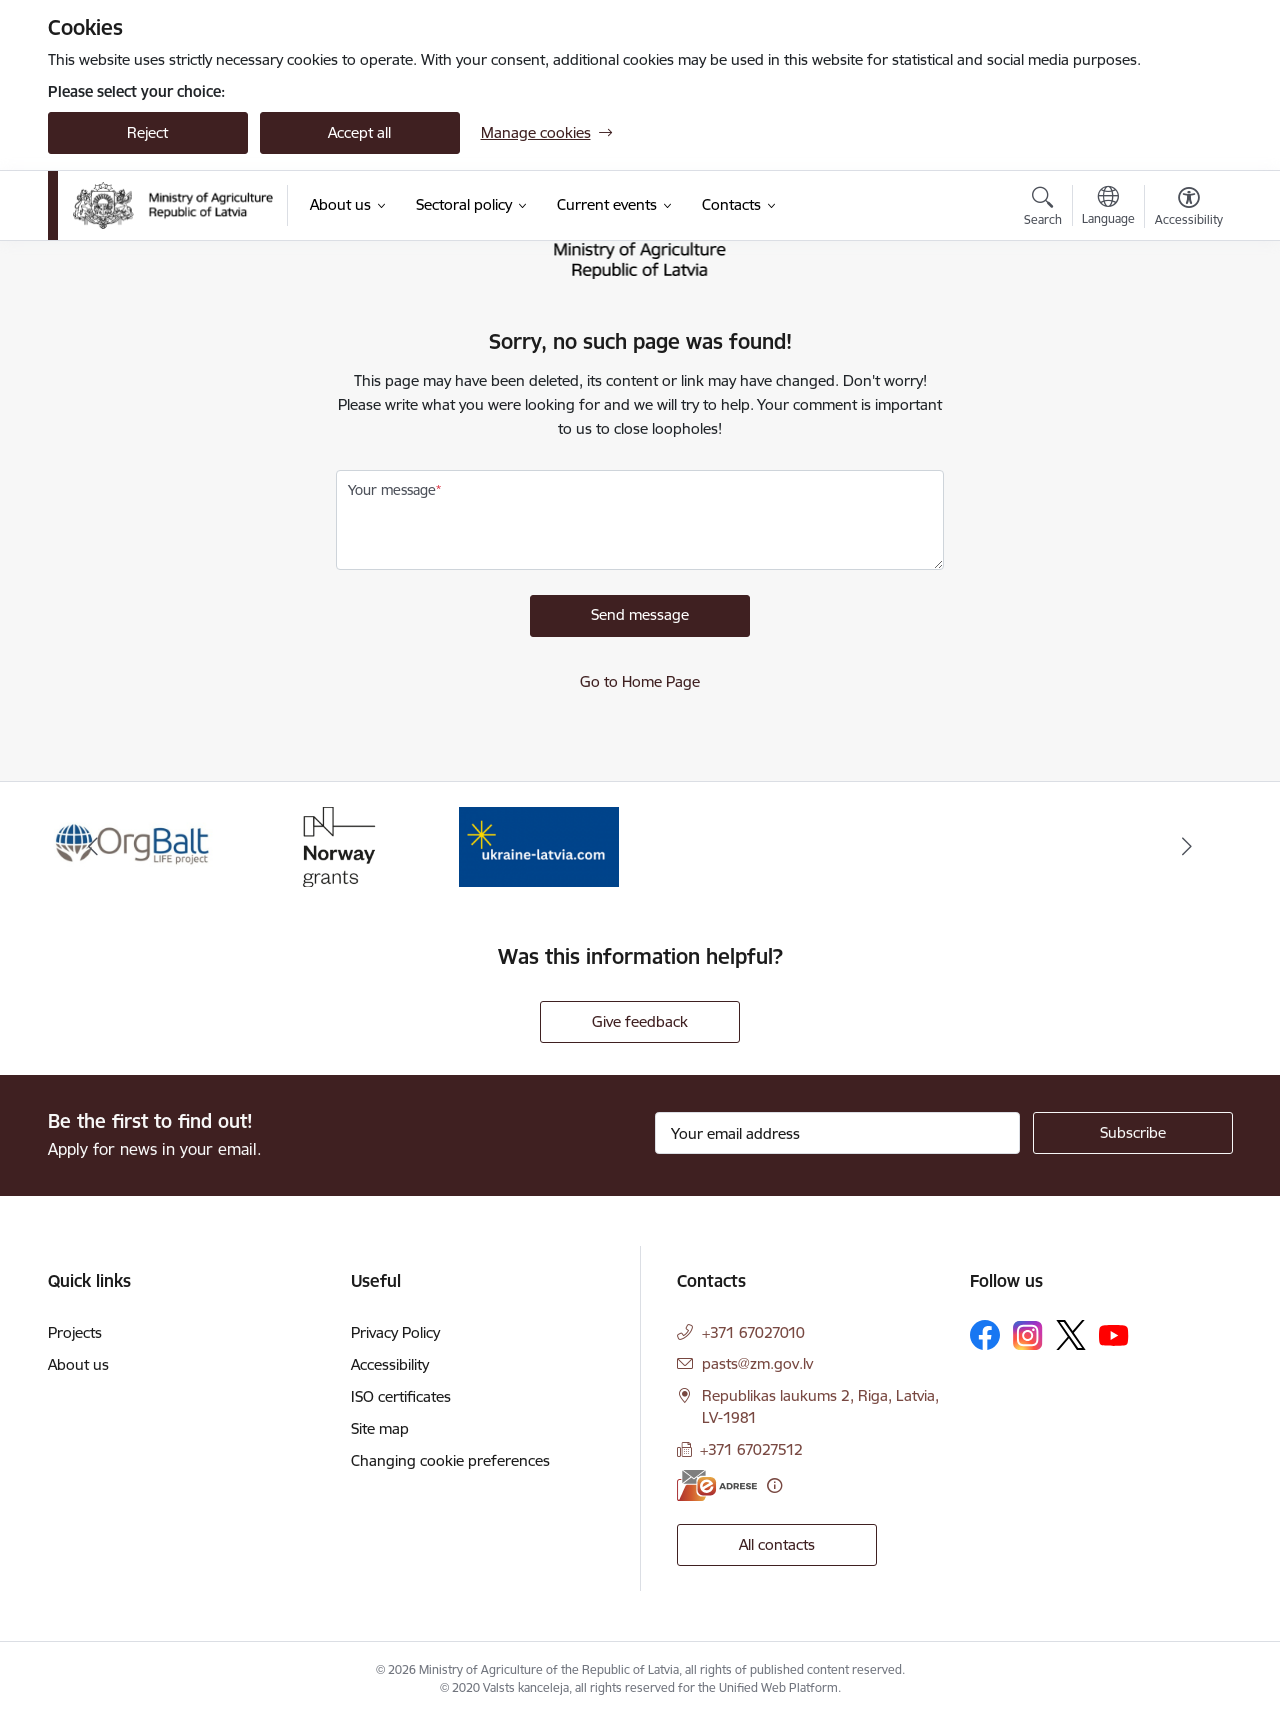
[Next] (1187, 847)
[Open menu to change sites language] (1108, 208)
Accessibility (390, 1364)
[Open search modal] (1043, 209)
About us (78, 1364)
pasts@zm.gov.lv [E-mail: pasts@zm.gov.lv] (757, 1363)
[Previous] (94, 847)
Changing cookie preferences (450, 1460)
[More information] (774, 1485)
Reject (147, 132)
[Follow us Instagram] (1028, 1335)
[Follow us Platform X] (1071, 1335)
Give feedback (640, 1021)
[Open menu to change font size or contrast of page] (1189, 209)
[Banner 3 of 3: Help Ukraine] (539, 845)
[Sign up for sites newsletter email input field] (837, 1133)
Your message (392, 490)
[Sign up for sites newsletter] (1133, 1133)
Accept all (359, 132)
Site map (380, 1428)
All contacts (777, 1544)
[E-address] (717, 1485)
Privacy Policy (395, 1332)
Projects (75, 1332)
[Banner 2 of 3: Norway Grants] (336, 845)
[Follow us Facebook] (985, 1335)
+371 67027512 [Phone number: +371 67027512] (751, 1449)
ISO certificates (401, 1396)
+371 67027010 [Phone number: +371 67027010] (753, 1332)
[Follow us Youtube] (1114, 1334)
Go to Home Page (640, 681)
